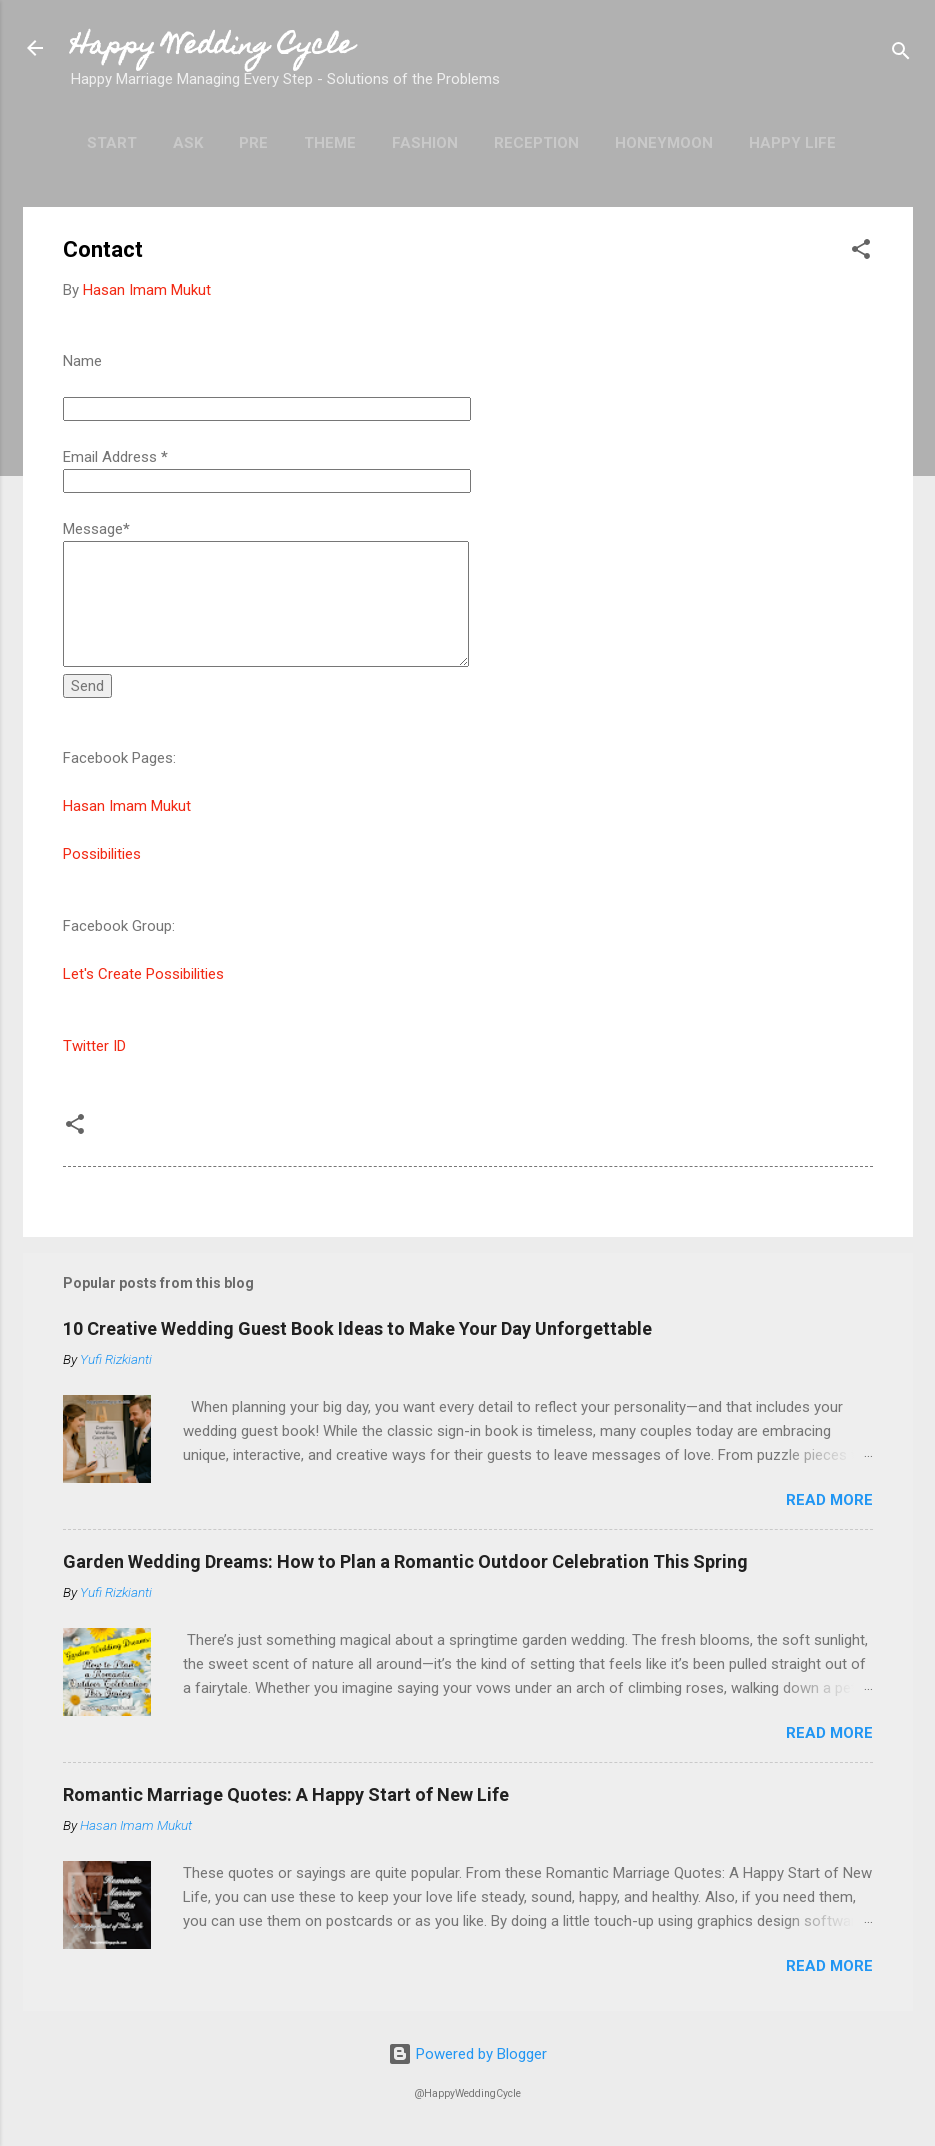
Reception (536, 143)
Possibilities (102, 854)
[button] (861, 252)
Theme (330, 143)
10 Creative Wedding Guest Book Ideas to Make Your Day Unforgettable (357, 1328)
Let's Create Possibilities (143, 974)
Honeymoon (664, 143)
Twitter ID (94, 1046)
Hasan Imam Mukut (127, 806)
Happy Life (792, 143)
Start (112, 143)
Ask (188, 143)
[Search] (901, 54)
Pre (253, 143)
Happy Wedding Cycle (212, 47)
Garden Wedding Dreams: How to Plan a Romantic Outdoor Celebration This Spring (405, 1561)
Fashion (425, 143)
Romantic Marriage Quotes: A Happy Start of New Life (286, 1794)
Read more (829, 1500)
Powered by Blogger (467, 2054)
